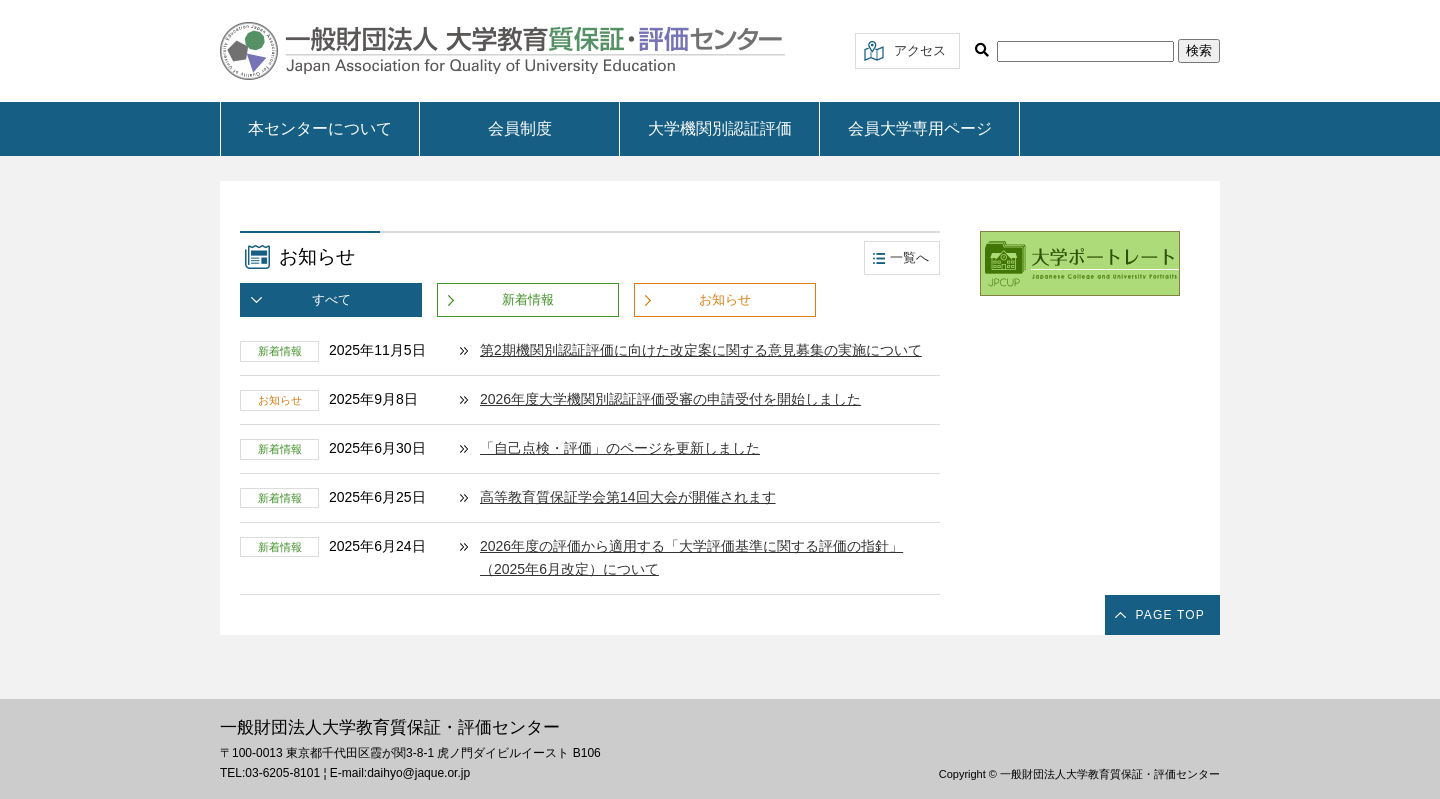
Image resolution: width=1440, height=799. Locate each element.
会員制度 (520, 128)
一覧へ (909, 257)
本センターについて (320, 128)
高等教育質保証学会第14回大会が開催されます (628, 497)
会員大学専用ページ (920, 128)
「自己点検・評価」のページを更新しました (620, 448)
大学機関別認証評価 (720, 128)
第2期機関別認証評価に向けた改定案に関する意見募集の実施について (701, 350)
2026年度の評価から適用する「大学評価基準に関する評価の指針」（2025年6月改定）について (691, 558)
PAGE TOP (1170, 615)
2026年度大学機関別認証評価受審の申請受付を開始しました (670, 399)
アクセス (920, 50)
